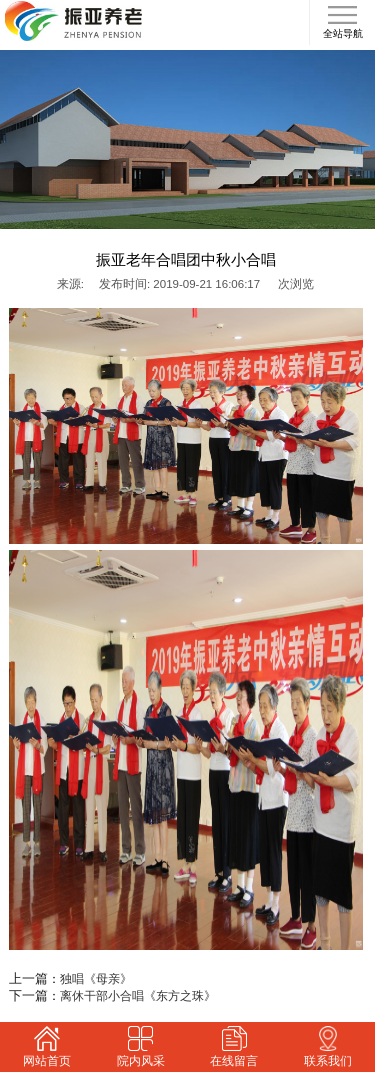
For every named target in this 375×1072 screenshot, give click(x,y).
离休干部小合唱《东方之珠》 (138, 996)
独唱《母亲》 (96, 979)
